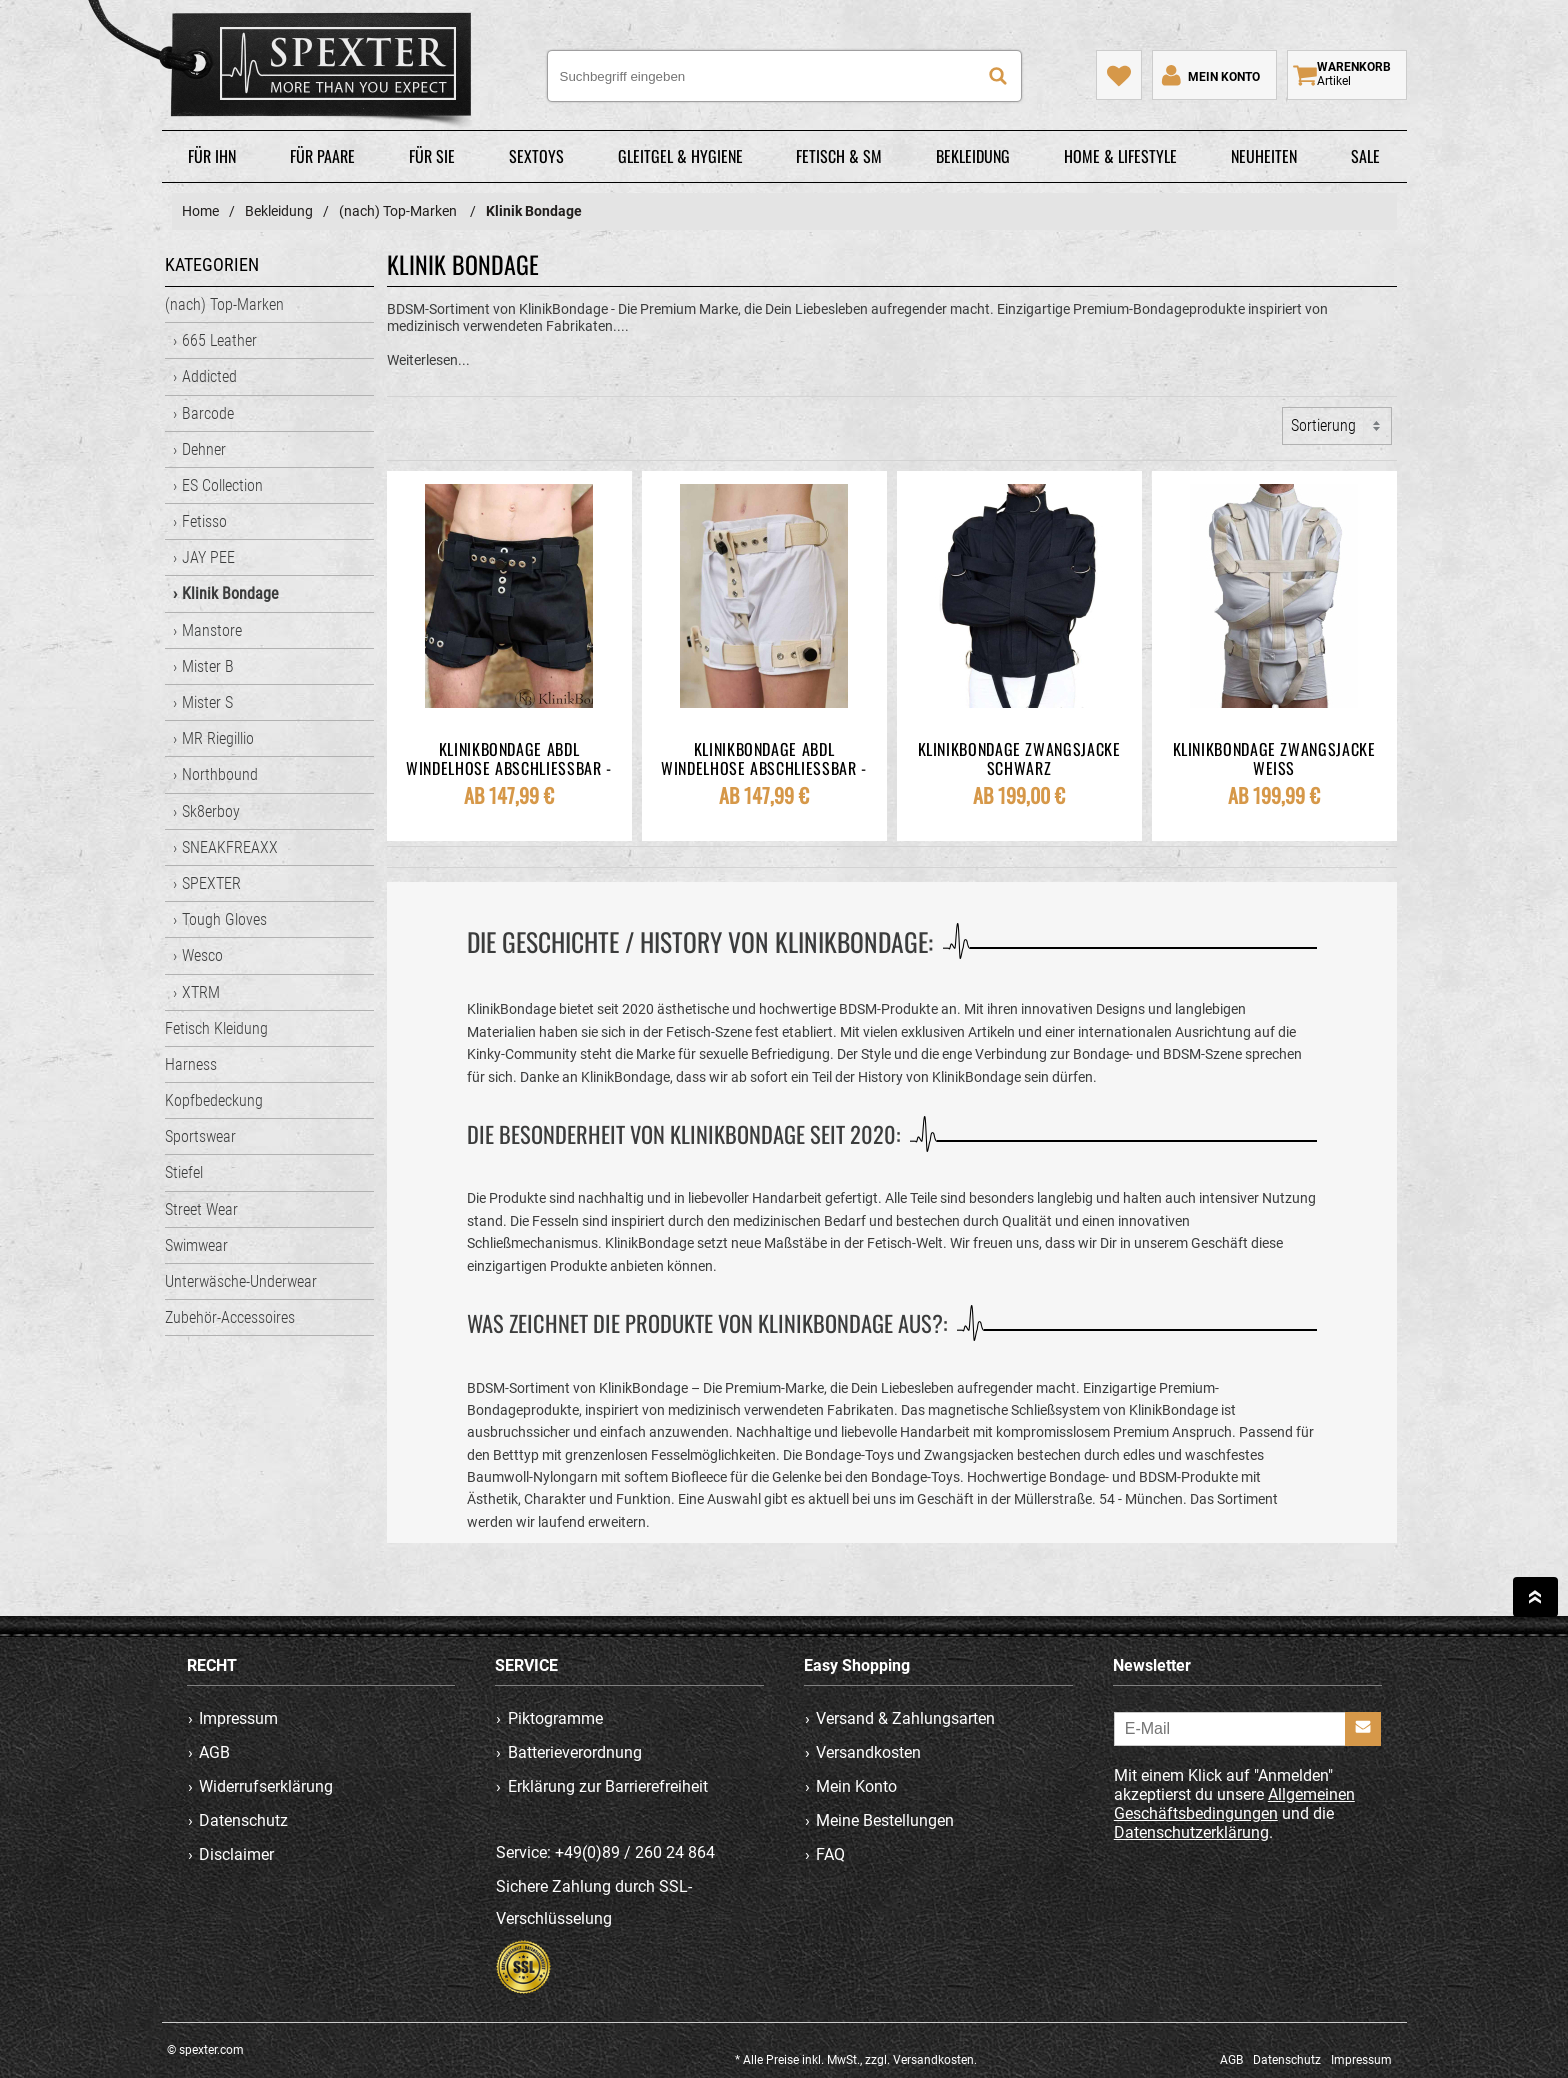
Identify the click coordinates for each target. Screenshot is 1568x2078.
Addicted (209, 376)
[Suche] (998, 76)
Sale (1365, 156)
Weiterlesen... (428, 360)
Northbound (220, 774)
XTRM (201, 992)
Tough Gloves (224, 919)
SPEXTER (211, 883)
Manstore (212, 630)
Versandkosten (868, 1752)
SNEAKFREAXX (230, 847)
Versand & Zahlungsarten (905, 1718)
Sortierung (1323, 425)
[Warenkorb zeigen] (1347, 75)
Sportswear (200, 1136)
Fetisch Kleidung (216, 1028)
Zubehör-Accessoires (230, 1317)
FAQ (830, 1854)
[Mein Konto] (1209, 75)
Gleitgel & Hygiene (680, 156)
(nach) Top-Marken (224, 304)
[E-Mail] (1247, 1729)
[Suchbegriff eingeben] (784, 76)
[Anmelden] (1363, 1729)
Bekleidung (973, 156)
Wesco (202, 955)
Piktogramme (555, 1718)
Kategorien (212, 264)
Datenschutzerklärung (1191, 1832)
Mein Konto (856, 1786)
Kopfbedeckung (214, 1100)
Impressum (238, 1718)
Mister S (207, 702)
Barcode (208, 413)
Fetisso (204, 521)
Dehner (204, 449)
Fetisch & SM (839, 156)
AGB (214, 1752)
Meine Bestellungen (885, 1820)
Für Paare (322, 156)
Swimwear (196, 1245)
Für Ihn (212, 156)
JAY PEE (208, 557)
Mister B (208, 666)
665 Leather (219, 340)
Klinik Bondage (230, 593)
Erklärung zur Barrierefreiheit (608, 1786)
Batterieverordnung (575, 1752)
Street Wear (201, 1209)
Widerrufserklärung (266, 1786)
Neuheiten (1264, 156)
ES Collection (222, 485)
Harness (191, 1064)
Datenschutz (243, 1820)
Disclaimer (236, 1854)
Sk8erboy (211, 811)
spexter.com (288, 69)
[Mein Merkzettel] (1119, 75)
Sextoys (536, 156)
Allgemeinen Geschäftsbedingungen (1234, 1804)
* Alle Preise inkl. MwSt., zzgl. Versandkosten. (856, 2060)
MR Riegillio (218, 738)
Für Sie (432, 156)
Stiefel (184, 1172)
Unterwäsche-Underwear (241, 1281)
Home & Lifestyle (1120, 156)
